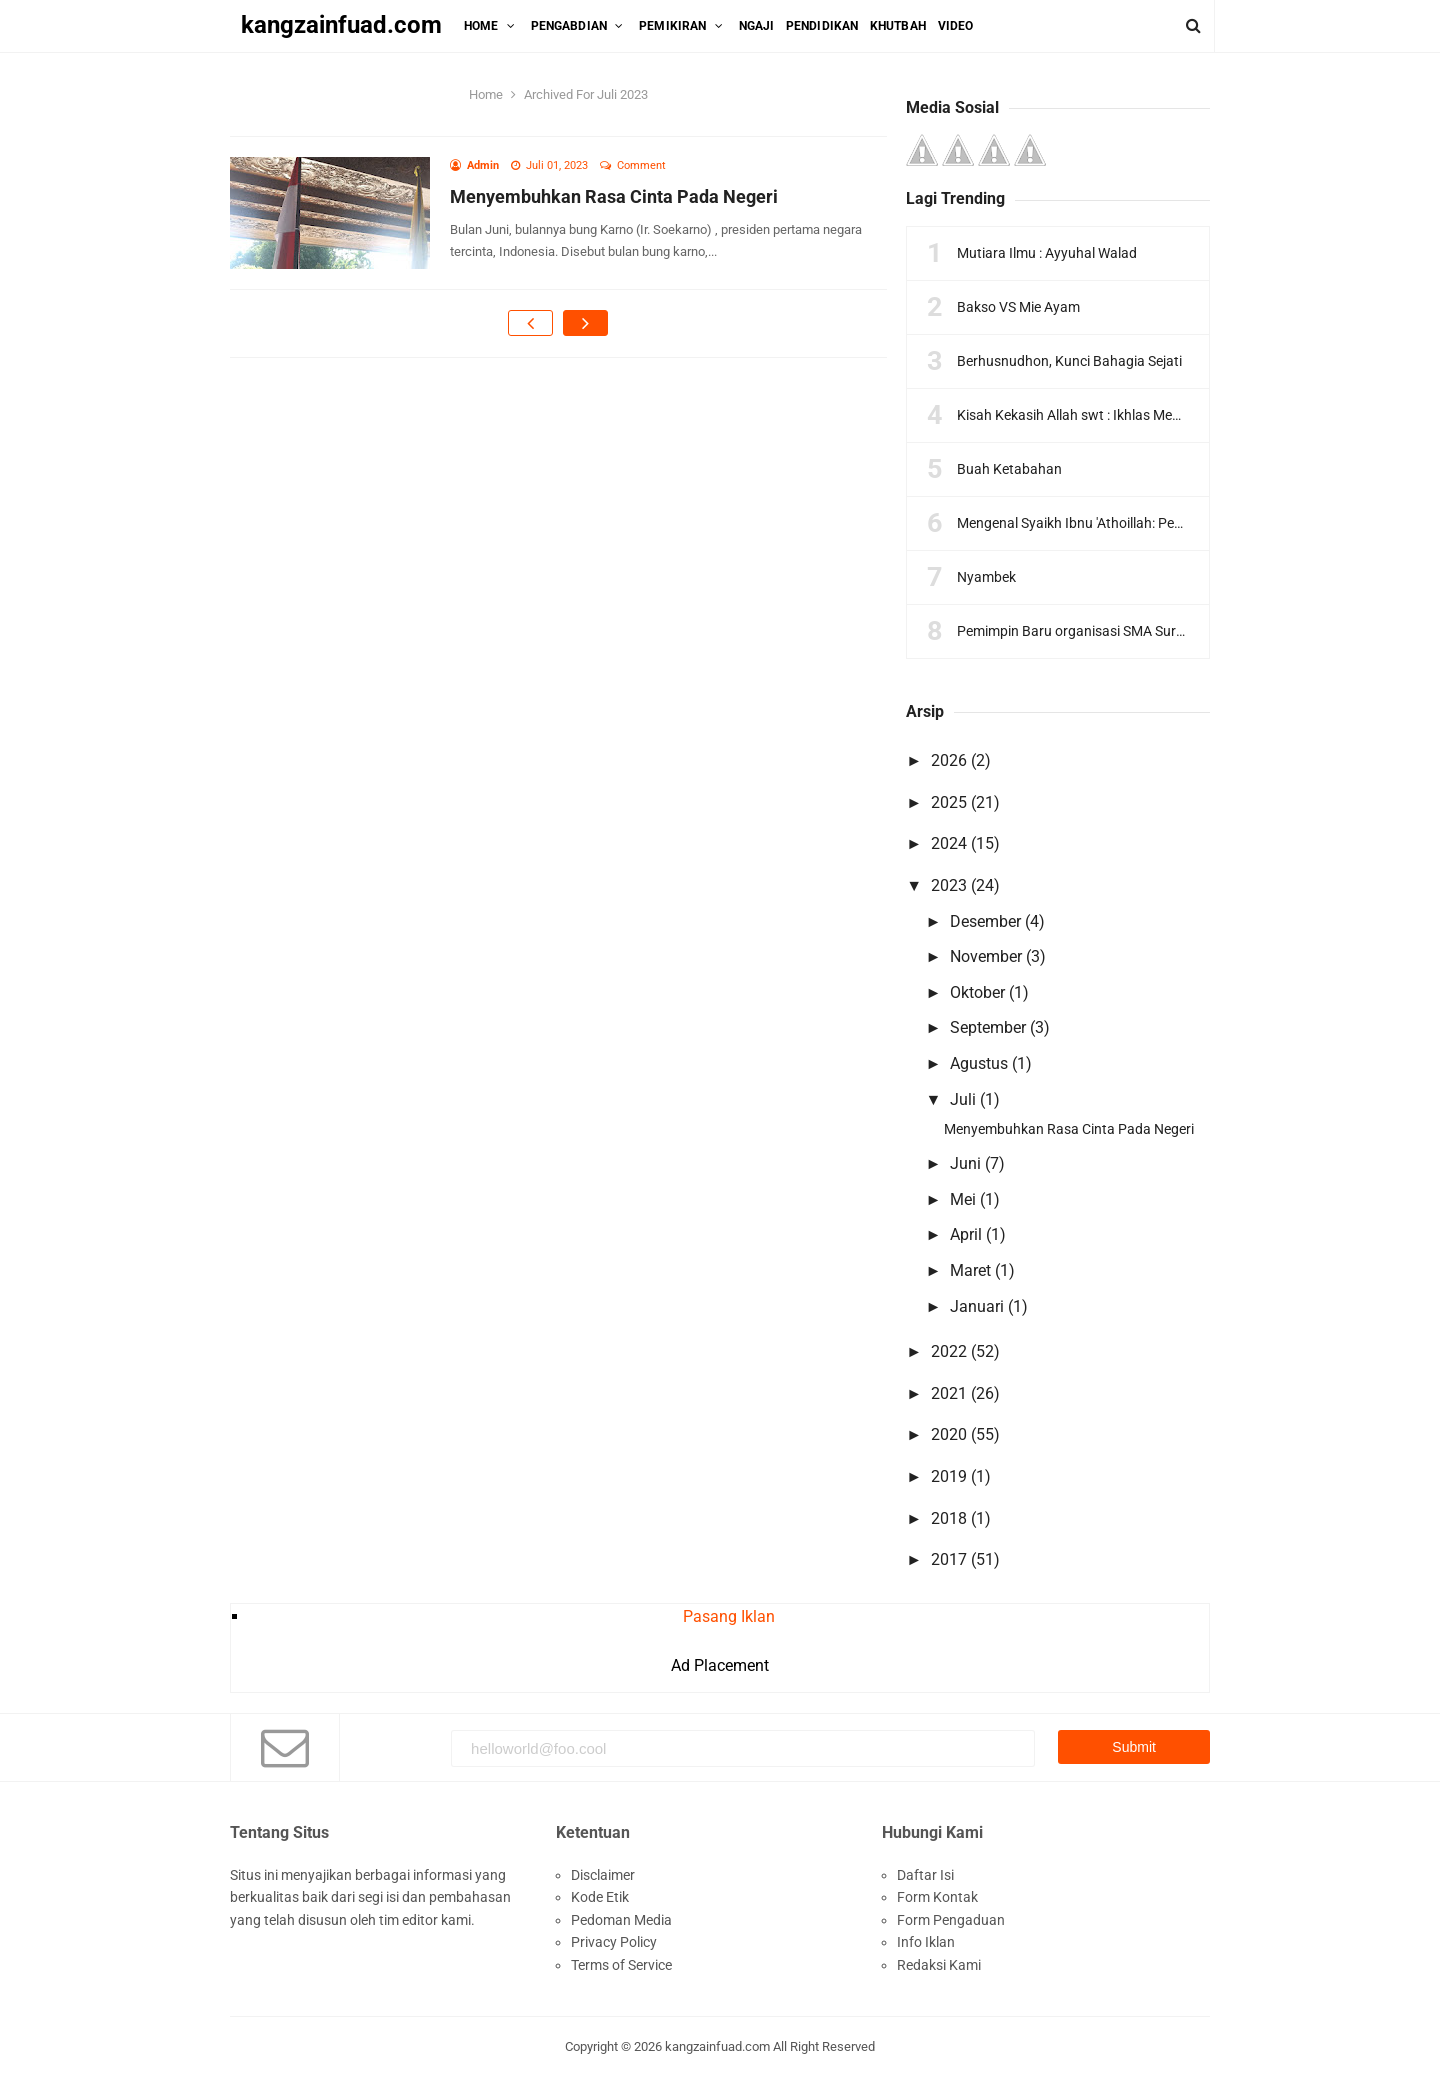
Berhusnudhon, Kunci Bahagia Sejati (1069, 361)
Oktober (977, 992)
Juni (965, 1163)
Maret (970, 1270)
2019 (949, 1476)
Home (486, 94)
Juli (963, 1099)
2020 (949, 1434)
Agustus (979, 1063)
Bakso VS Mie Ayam (1018, 307)
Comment (643, 165)
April (966, 1234)
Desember (985, 921)
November (986, 956)
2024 (949, 843)
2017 (949, 1559)
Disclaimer (603, 1875)
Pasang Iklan (729, 1616)
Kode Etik (600, 1897)
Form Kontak (937, 1897)
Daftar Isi (925, 1875)
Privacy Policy (614, 1942)
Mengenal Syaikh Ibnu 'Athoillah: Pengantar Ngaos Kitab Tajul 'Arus (1163, 523)
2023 (949, 885)
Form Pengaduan (951, 1920)
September (988, 1027)
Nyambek (986, 577)
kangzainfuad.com (717, 2046)
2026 (949, 760)
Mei (963, 1199)
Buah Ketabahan (1009, 469)
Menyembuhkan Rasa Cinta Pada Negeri (614, 196)
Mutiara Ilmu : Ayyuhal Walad (1047, 253)
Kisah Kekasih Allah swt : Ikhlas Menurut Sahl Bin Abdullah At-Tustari (1169, 415)
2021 (949, 1393)
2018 (949, 1518)
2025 (949, 802)
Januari (977, 1306)
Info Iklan (926, 1942)
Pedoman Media (621, 1920)
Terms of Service (621, 1965)
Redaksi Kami (939, 1965)
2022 (949, 1351)
